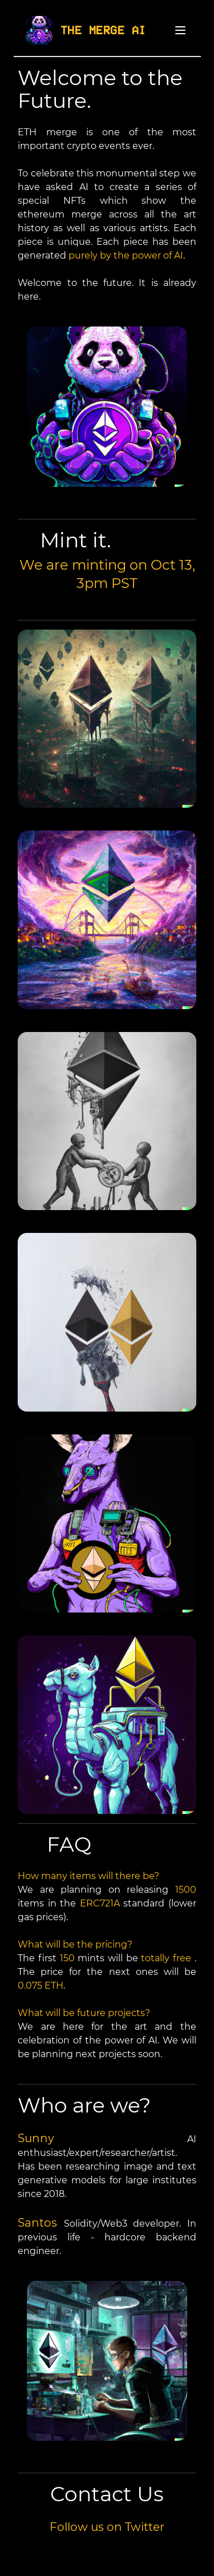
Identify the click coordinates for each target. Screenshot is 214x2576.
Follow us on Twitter (107, 2527)
